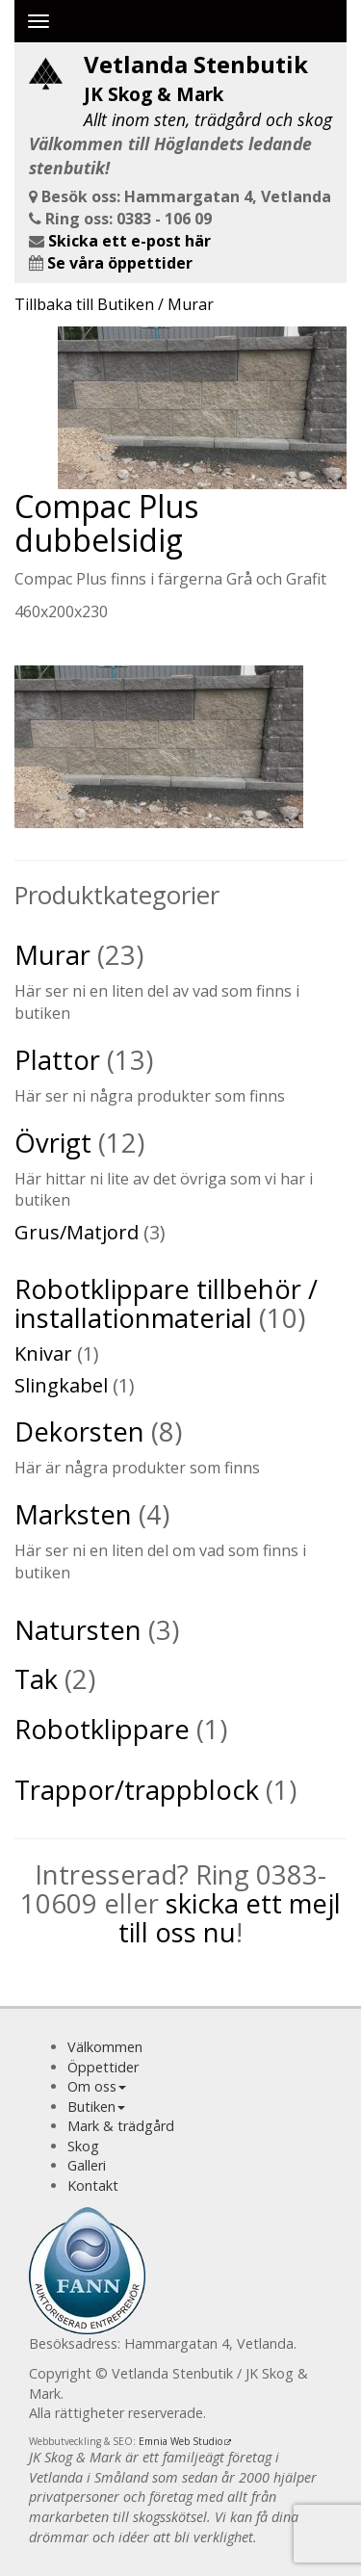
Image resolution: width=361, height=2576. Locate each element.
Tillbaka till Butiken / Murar (114, 304)
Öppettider (103, 2067)
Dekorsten (79, 1431)
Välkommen (104, 2047)
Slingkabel (61, 1385)
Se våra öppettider (120, 262)
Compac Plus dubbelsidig (106, 522)
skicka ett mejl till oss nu (229, 1918)
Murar (52, 955)
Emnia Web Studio (180, 2441)
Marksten (73, 1514)
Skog (83, 2146)
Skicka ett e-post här (129, 240)
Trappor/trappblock (136, 1790)
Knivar (43, 1353)
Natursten (78, 1630)
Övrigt (52, 1142)
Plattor (57, 1060)
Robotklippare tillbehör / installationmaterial (166, 1303)
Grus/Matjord (76, 1232)
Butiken (91, 2106)
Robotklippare (102, 1729)
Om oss (91, 2086)
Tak (36, 1679)
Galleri (86, 2165)
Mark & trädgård (120, 2126)
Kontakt (92, 2185)
